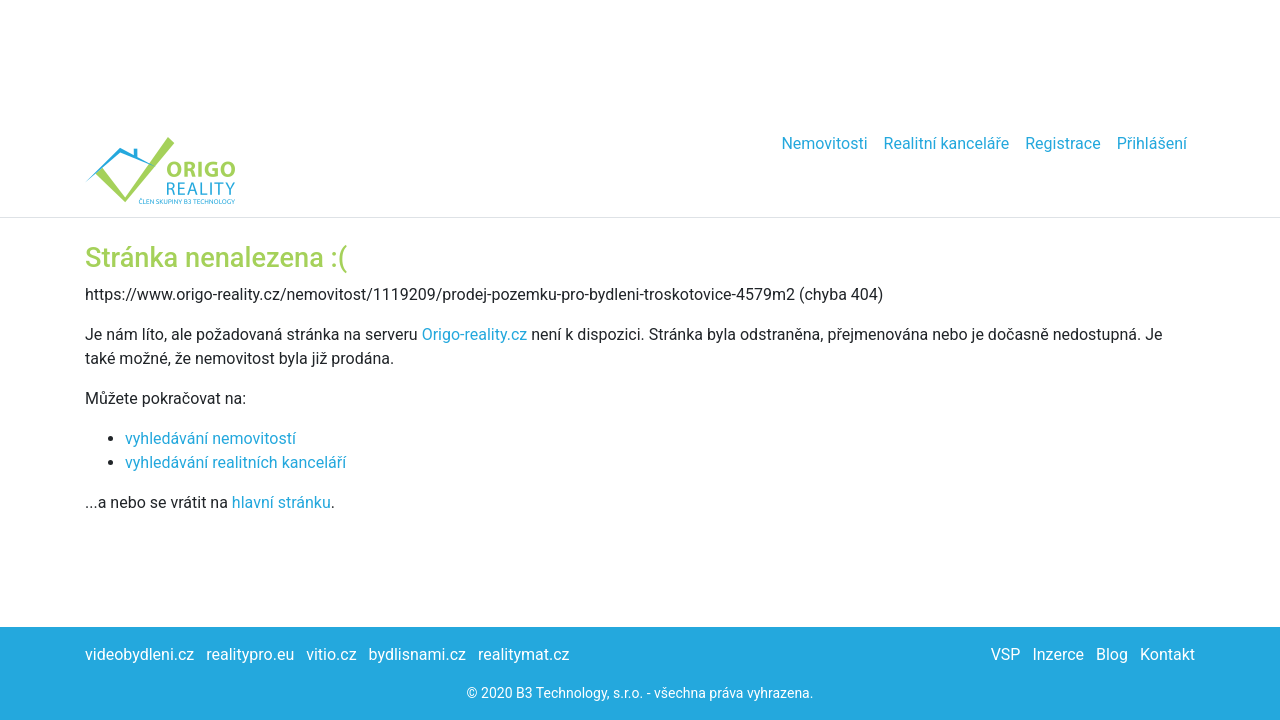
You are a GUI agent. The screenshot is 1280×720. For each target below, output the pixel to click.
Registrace (1062, 143)
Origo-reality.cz (475, 334)
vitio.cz (331, 654)
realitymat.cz (524, 654)
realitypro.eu (250, 654)
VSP (1006, 654)
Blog (1112, 654)
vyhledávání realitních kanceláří (235, 462)
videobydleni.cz (139, 654)
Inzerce (1058, 654)
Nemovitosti (824, 143)
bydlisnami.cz (417, 654)
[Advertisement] (640, 60)
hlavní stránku (281, 502)
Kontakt (1167, 654)
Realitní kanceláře (947, 143)
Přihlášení (1152, 143)
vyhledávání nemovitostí (210, 438)
